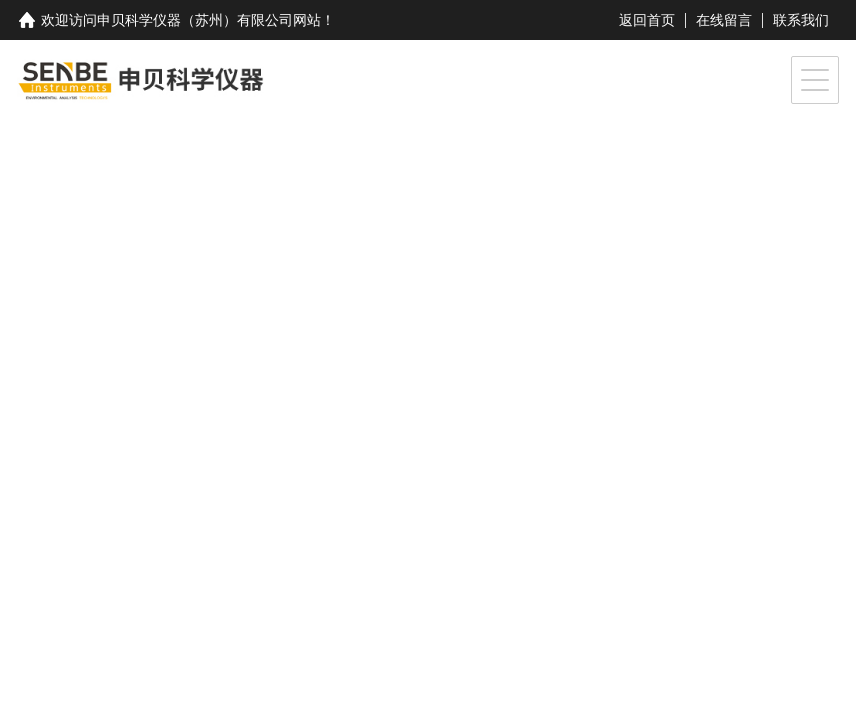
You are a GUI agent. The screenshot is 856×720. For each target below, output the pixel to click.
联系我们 (801, 20)
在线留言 (724, 20)
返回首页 (647, 20)
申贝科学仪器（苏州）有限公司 (195, 20)
